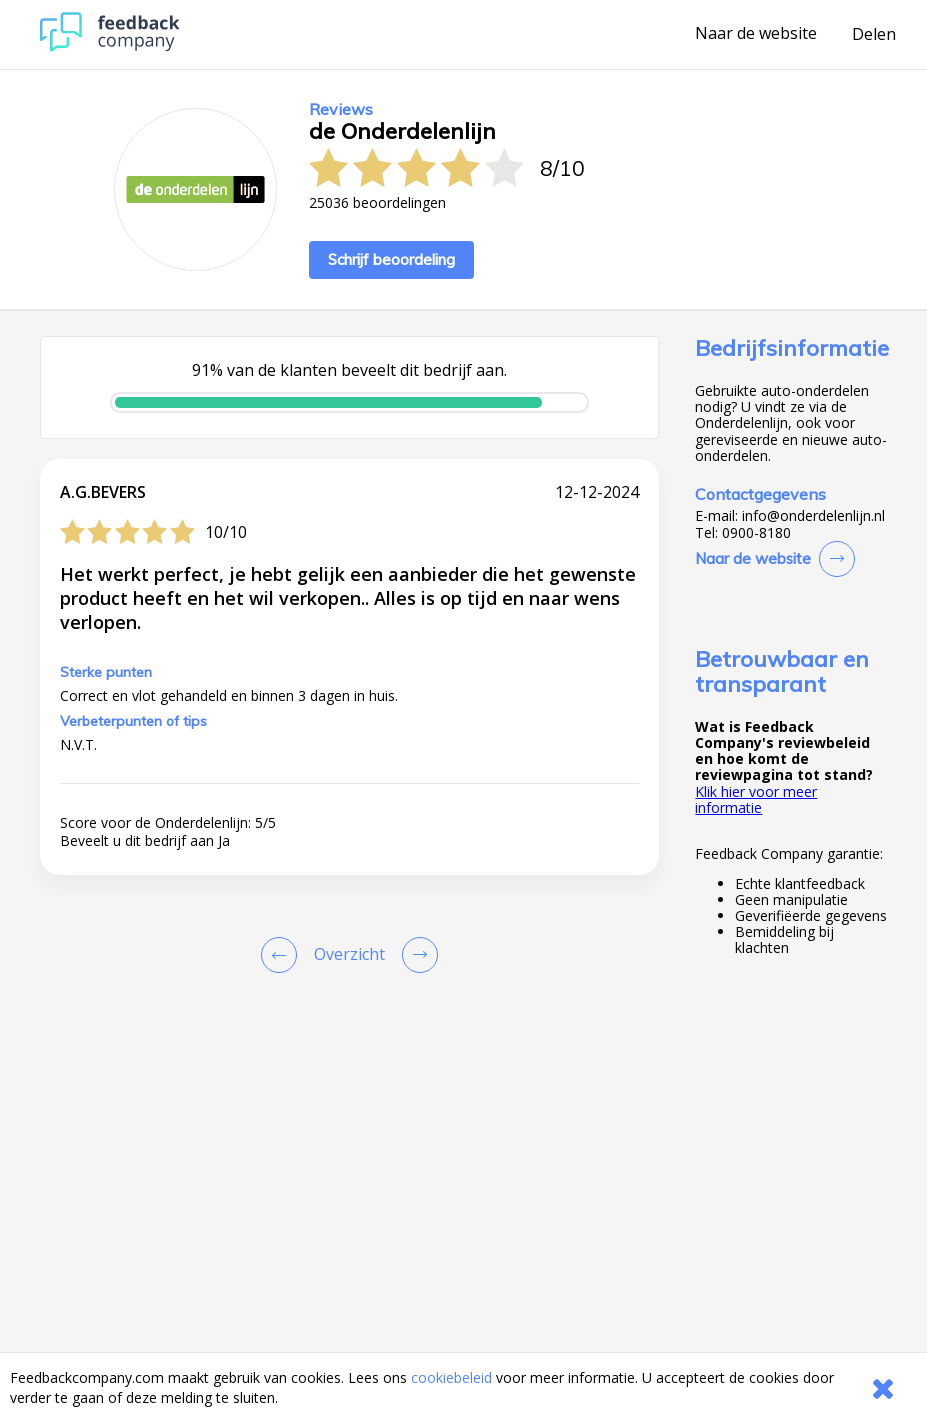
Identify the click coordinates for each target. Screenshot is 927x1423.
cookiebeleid (451, 1377)
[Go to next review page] (416, 955)
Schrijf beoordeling (391, 259)
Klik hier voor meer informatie (756, 799)
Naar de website (756, 34)
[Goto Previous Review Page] (283, 955)
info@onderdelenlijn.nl (813, 516)
